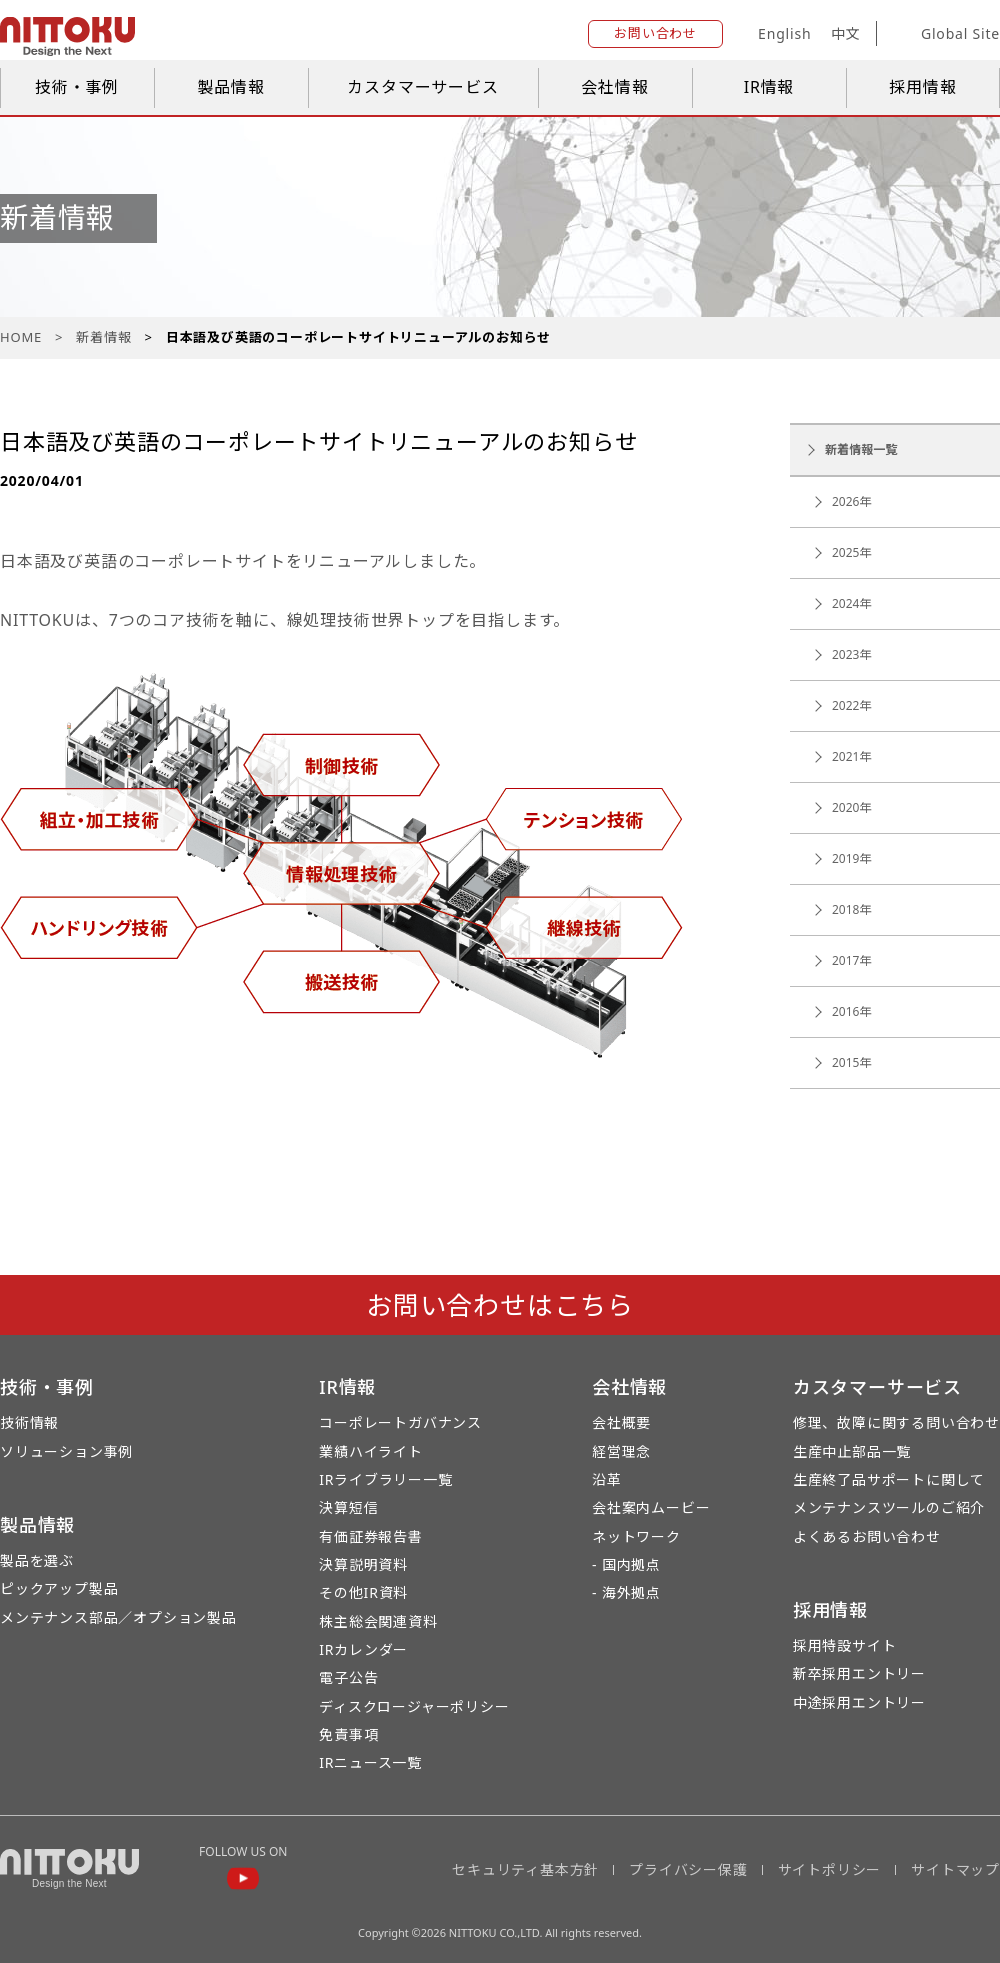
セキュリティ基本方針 (525, 1869)
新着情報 (103, 337)
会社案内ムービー (651, 1507)
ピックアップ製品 (59, 1588)
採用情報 (922, 87)
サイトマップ (955, 1869)
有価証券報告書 (371, 1536)
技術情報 (29, 1422)
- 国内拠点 (626, 1564)
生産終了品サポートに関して (889, 1479)
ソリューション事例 (66, 1451)
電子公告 (348, 1677)
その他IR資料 (363, 1592)
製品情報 (230, 87)
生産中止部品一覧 (852, 1451)
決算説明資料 (363, 1564)
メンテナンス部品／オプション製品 (118, 1617)
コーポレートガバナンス (400, 1422)
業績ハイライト (371, 1451)
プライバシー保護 (688, 1869)
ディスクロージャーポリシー (414, 1706)
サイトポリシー (830, 1869)
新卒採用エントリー (859, 1673)
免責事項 (348, 1734)
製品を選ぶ (37, 1560)
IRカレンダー (363, 1649)
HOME (21, 337)
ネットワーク (636, 1536)
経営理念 (621, 1451)
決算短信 (348, 1507)
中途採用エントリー (859, 1702)
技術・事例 (77, 87)
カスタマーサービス (422, 87)
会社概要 (621, 1422)
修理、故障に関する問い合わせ (896, 1422)
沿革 (607, 1479)
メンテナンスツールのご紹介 (889, 1507)
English (784, 33)
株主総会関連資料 (378, 1621)
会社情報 (614, 87)
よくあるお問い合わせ (867, 1536)
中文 (846, 33)
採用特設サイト (845, 1645)
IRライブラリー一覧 (385, 1479)
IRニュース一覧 (370, 1762)
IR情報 (769, 87)
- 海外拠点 (626, 1592)
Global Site (945, 34)
